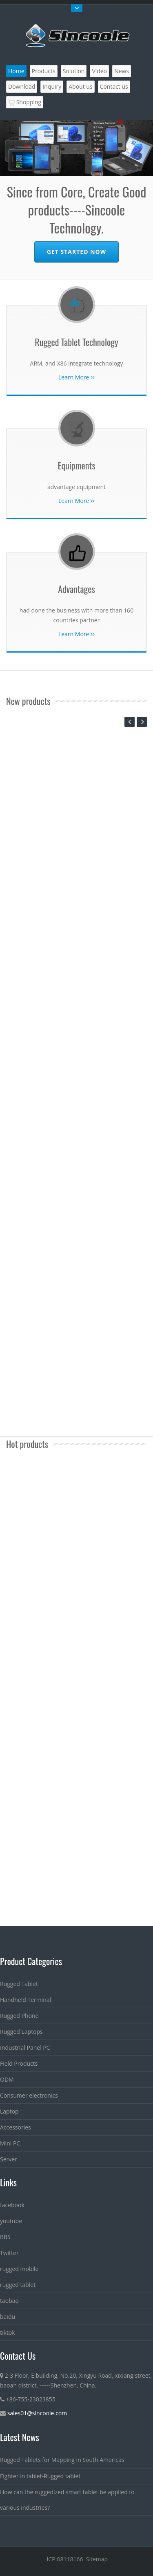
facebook (12, 2205)
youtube (11, 2221)
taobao (9, 2300)
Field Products (19, 2063)
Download (21, 86)
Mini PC (10, 2143)
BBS (5, 2237)
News (121, 71)
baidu (7, 2316)
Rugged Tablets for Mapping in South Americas (62, 2460)
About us (80, 86)
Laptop (9, 2111)
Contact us (114, 86)
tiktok (7, 2332)
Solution (74, 71)
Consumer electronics (29, 2095)
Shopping (24, 102)
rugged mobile (19, 2269)
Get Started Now (76, 252)
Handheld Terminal (25, 2000)
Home (16, 71)
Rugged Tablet (19, 1984)
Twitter (9, 2253)
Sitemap (97, 2559)
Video (99, 71)
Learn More (76, 377)
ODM (7, 2079)
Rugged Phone (19, 2016)
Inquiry (51, 86)
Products (43, 71)
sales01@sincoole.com (37, 2413)
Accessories (15, 2127)
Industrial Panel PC (25, 2047)
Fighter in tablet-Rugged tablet (40, 2476)
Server (8, 2159)
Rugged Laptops (21, 2031)
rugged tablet (17, 2285)
